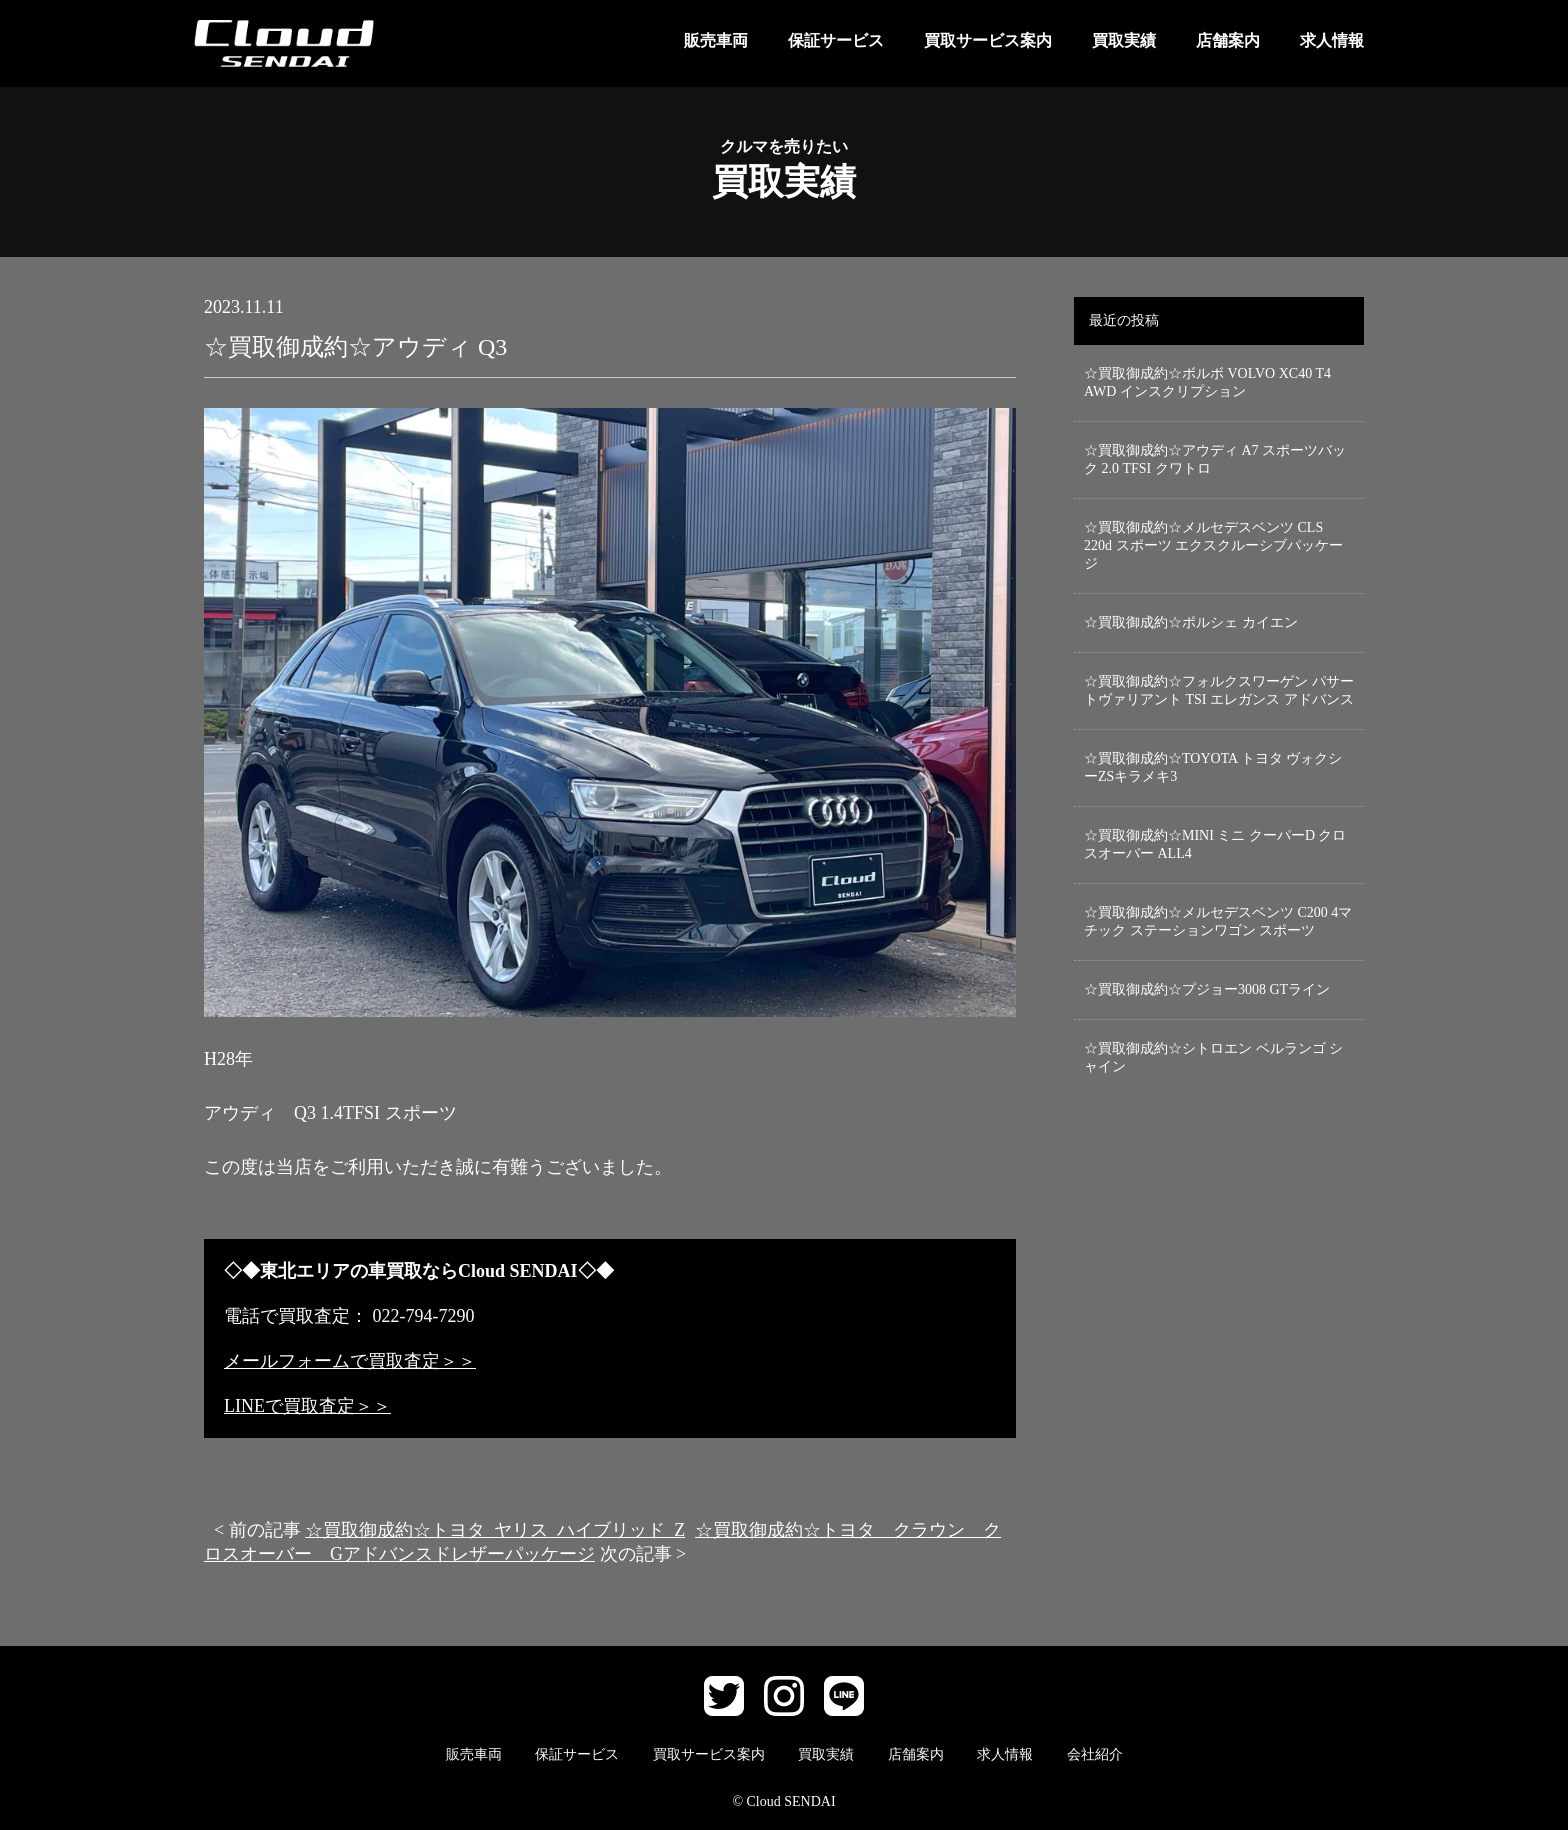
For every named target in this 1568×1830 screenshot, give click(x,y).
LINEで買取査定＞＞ (307, 1406)
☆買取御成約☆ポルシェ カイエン (1191, 622)
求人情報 (1332, 40)
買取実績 (1124, 40)
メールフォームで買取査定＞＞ (350, 1361)
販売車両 (716, 40)
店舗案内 (1228, 40)
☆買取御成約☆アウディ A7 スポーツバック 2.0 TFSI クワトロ (1215, 459)
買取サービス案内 (988, 40)
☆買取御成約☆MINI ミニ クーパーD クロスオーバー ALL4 (1215, 844)
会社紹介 (1095, 1754)
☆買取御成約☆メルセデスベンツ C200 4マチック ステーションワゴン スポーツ (1218, 921)
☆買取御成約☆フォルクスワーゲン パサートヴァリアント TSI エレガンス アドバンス (1219, 690)
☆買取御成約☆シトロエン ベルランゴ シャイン (1213, 1057)
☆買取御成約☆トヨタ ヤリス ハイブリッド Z (495, 1530)
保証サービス (836, 40)
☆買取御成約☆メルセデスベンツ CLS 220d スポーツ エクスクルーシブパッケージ (1213, 545)
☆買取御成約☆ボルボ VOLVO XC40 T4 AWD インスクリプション (1207, 382)
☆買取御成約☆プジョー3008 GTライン (1207, 989)
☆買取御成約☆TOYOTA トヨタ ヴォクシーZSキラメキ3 (1213, 767)
